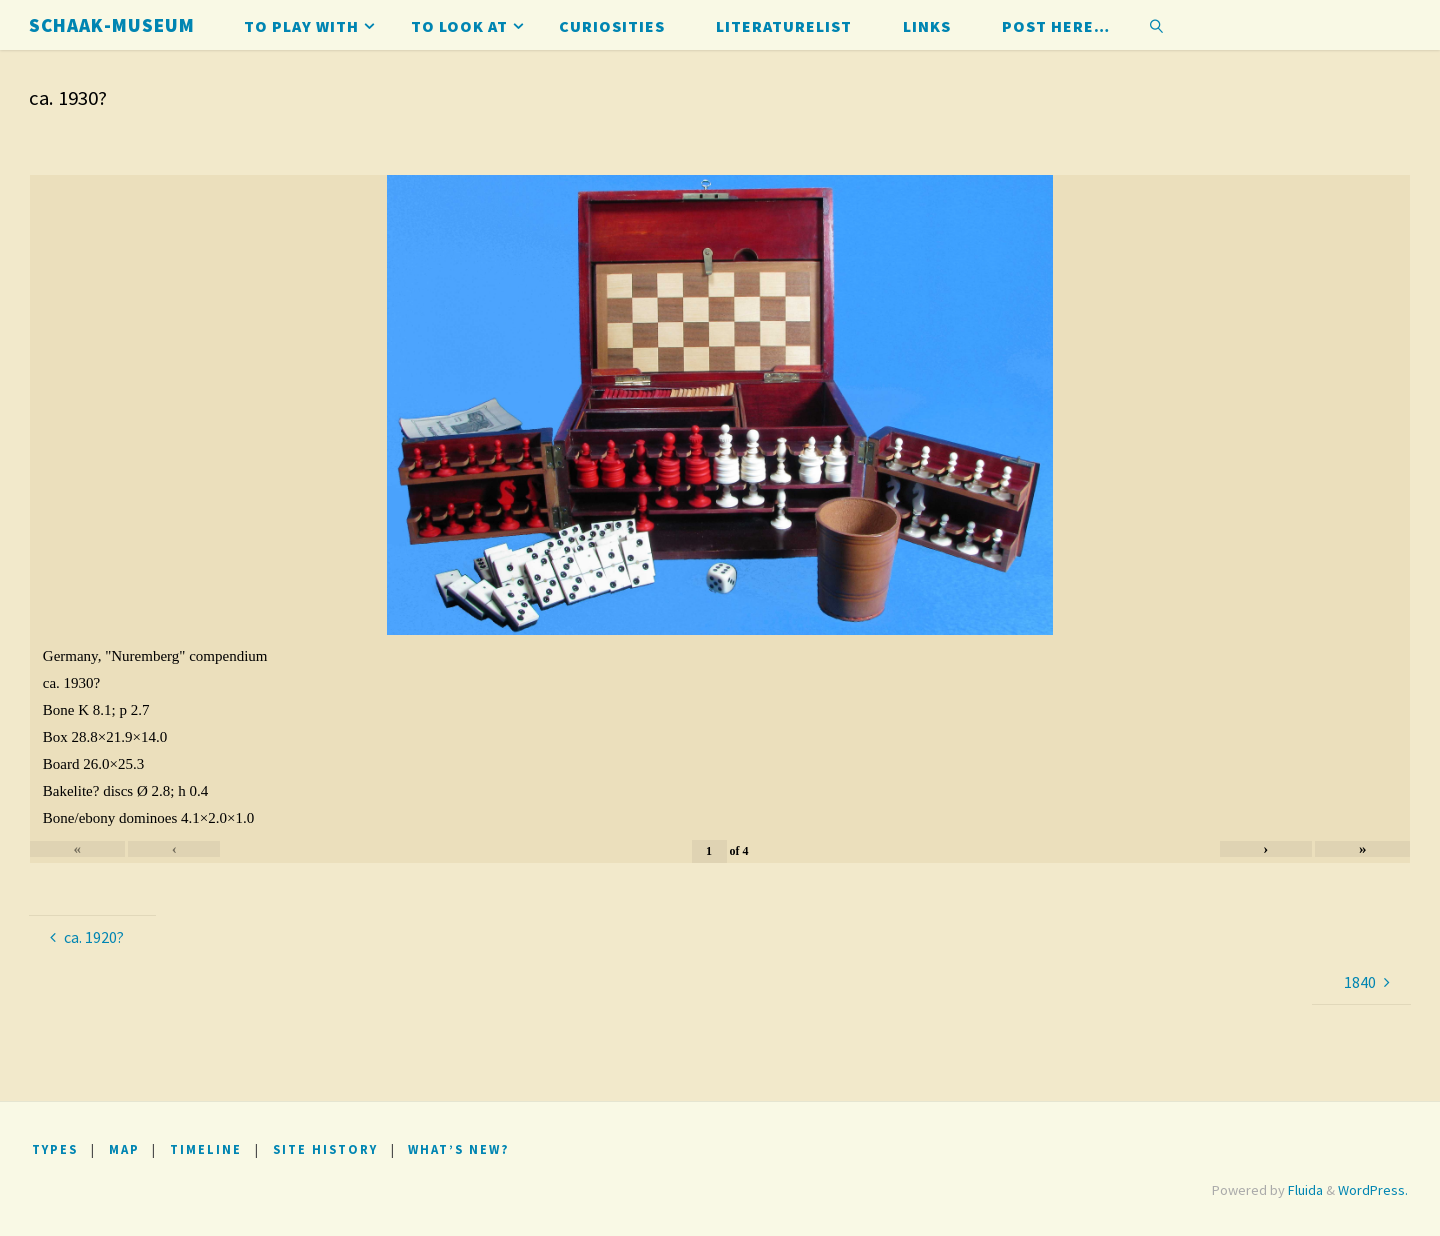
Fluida (1304, 1190)
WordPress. (1373, 1190)
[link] (1157, 25)
